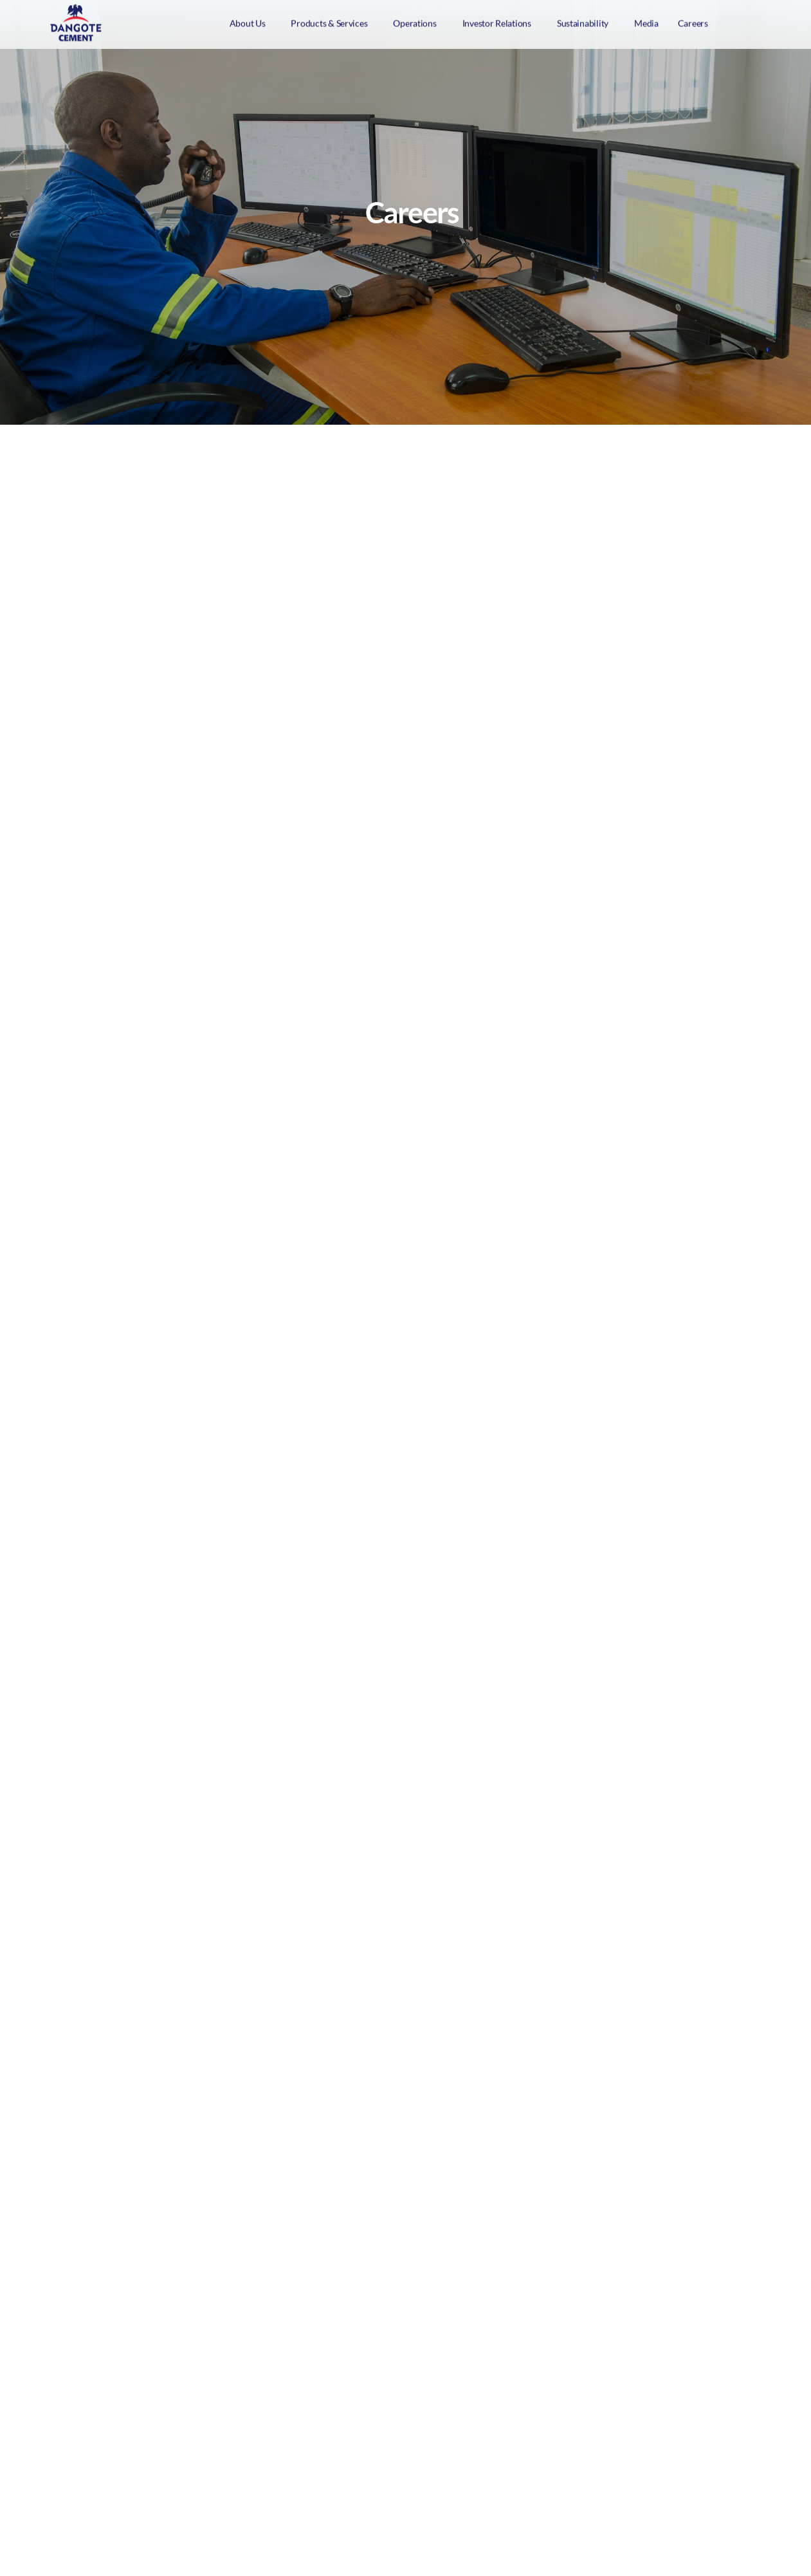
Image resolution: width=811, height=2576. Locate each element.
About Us (248, 20)
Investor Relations (496, 20)
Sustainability (582, 20)
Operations (414, 20)
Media (646, 20)
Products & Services (329, 20)
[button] (251, 21)
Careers (693, 20)
